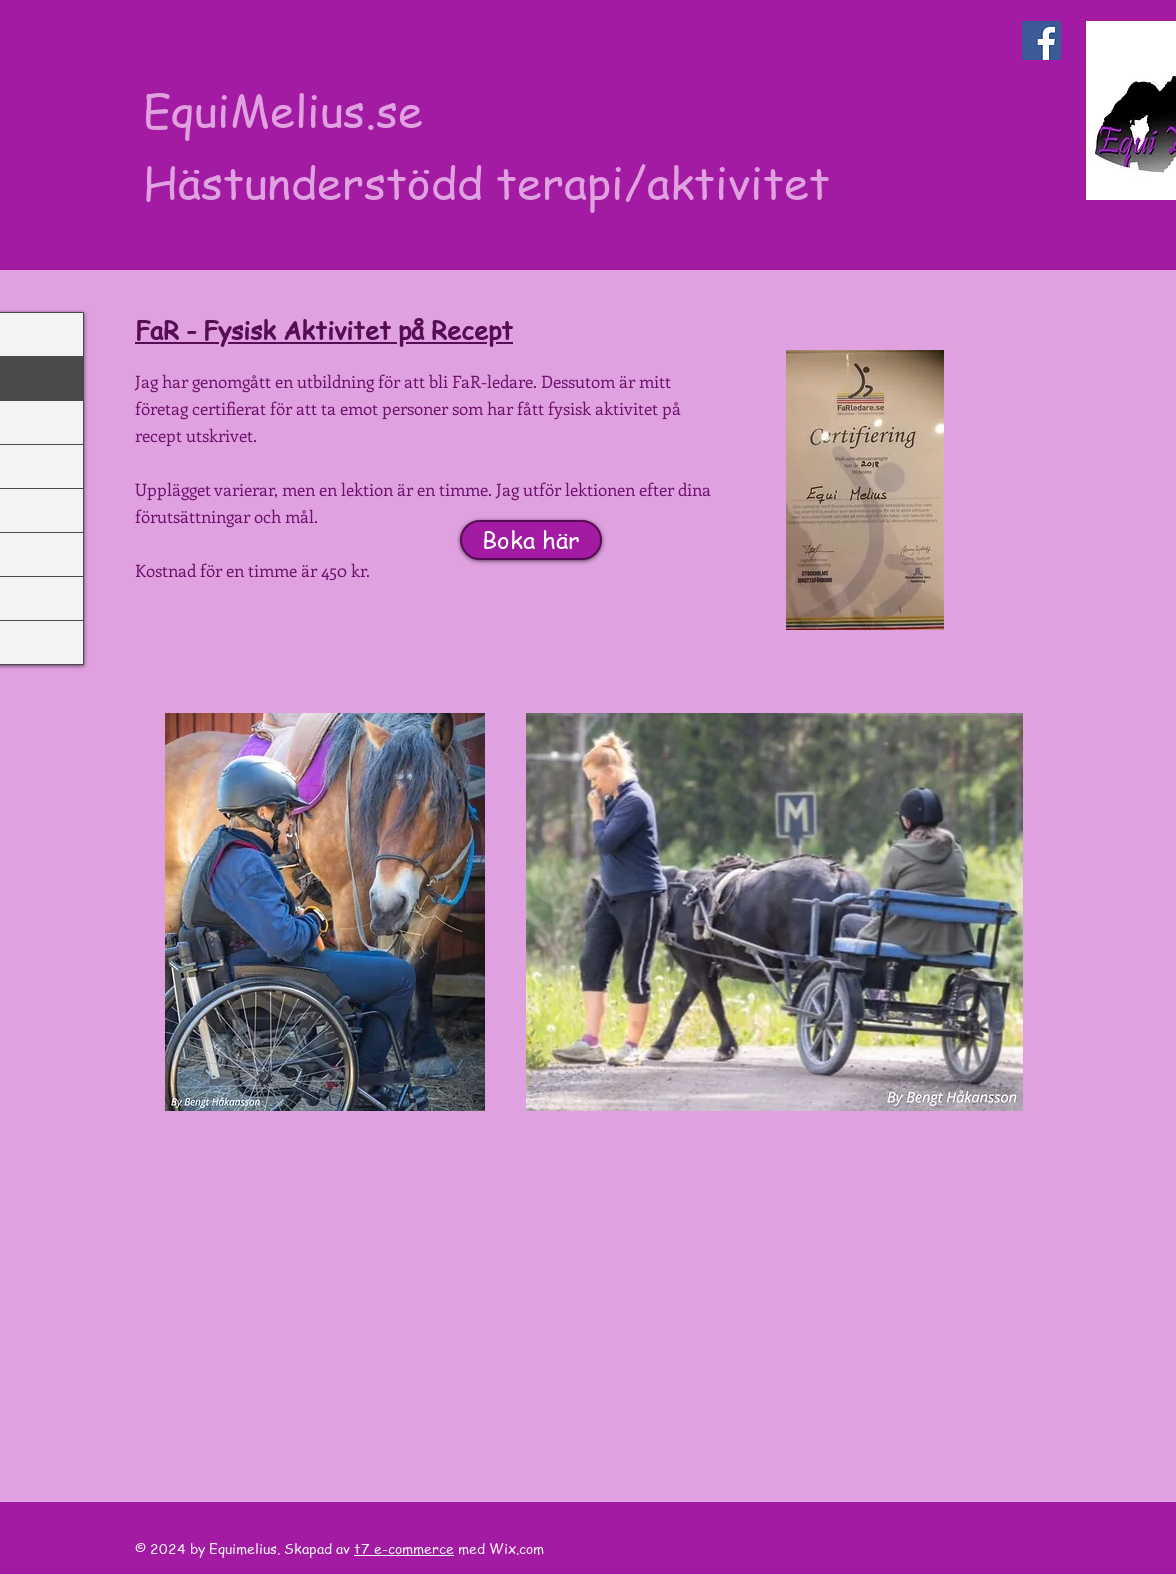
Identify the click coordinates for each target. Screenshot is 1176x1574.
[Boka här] (531, 540)
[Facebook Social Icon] (1041, 40)
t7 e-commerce (404, 1548)
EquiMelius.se (283, 109)
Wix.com (518, 1548)
